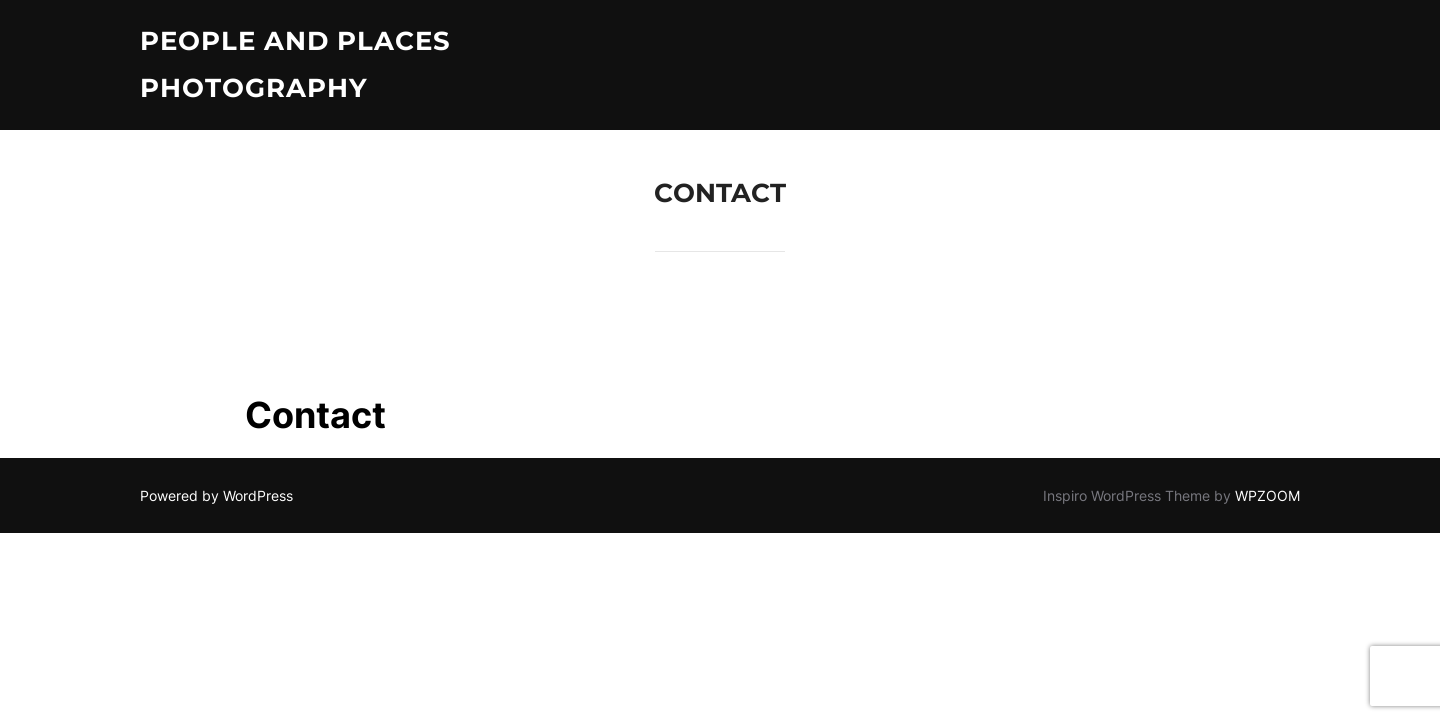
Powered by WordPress (216, 495)
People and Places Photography (295, 64)
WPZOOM (1267, 495)
